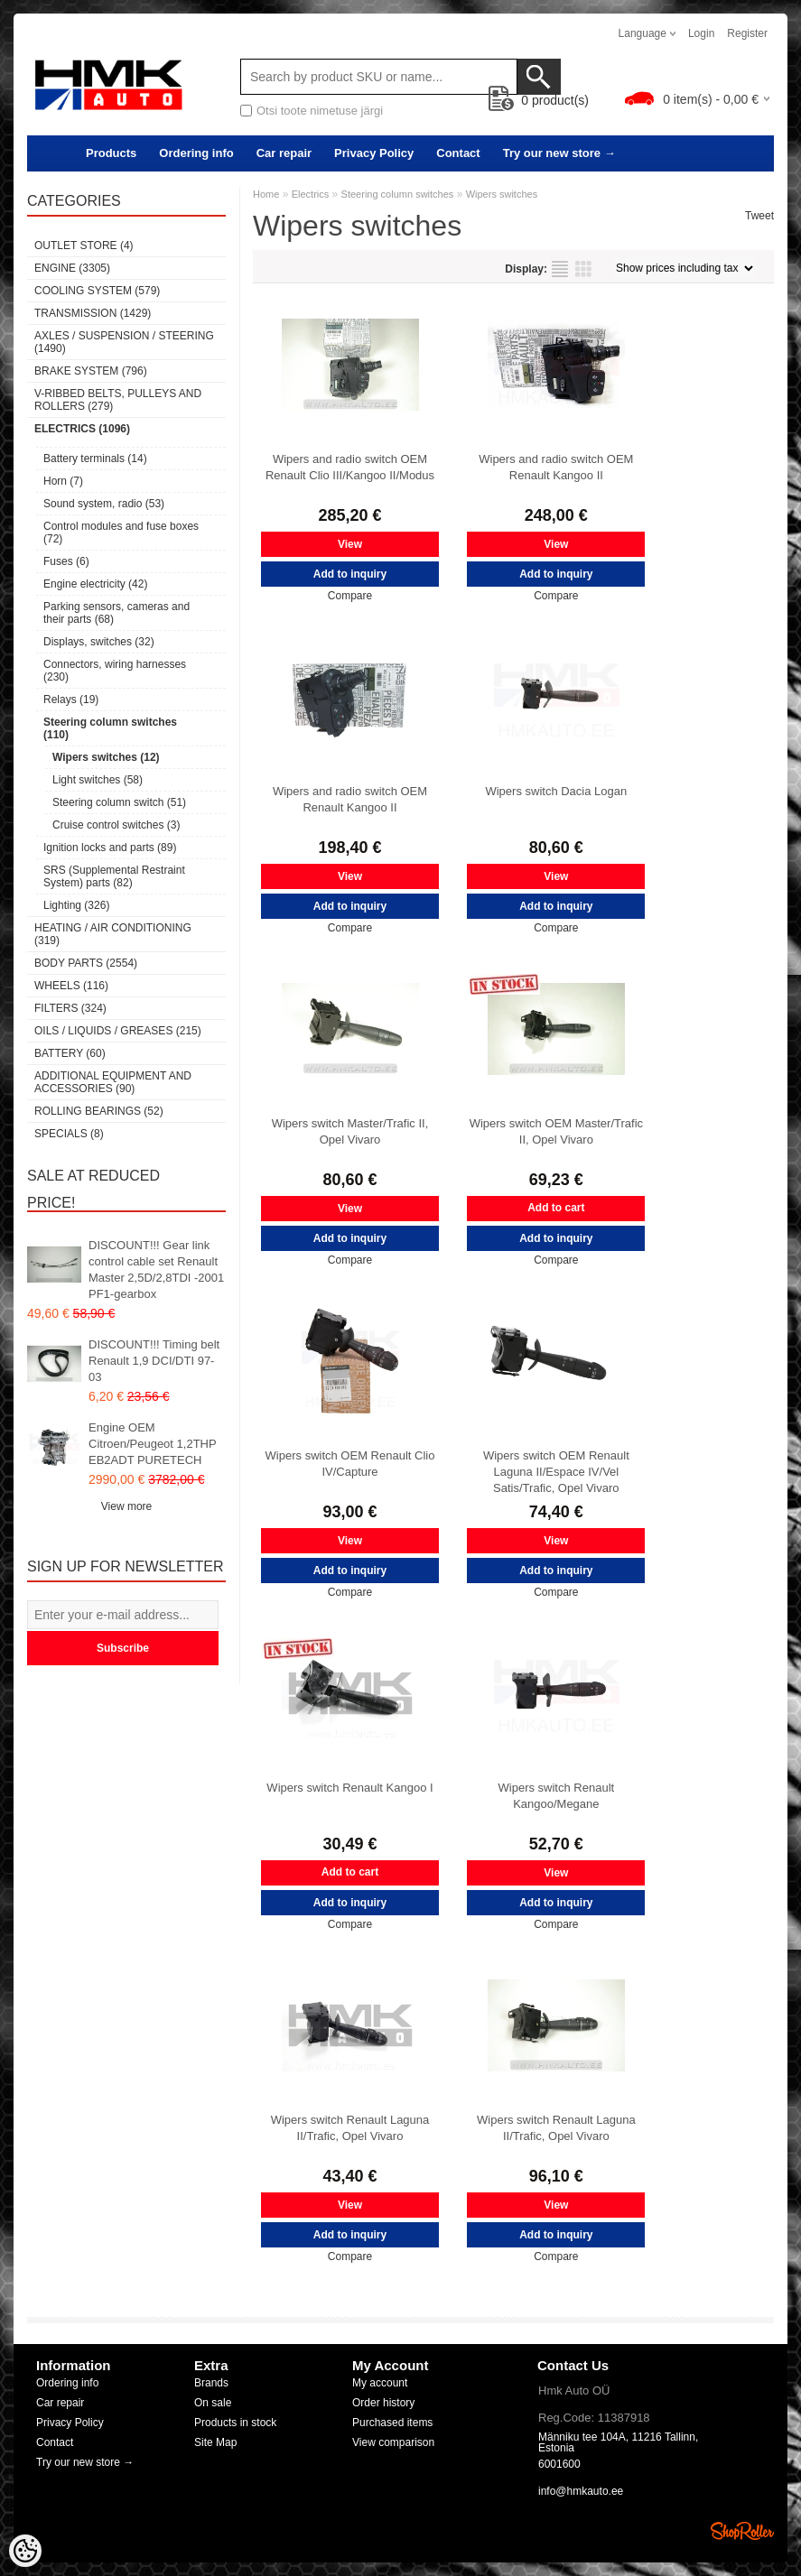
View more (126, 1506)
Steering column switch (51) (119, 802)
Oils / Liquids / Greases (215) (117, 1030)
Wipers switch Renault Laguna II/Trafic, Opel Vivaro (350, 2128)
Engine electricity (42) (95, 584)
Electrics (311, 194)
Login (701, 33)
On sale (212, 2402)
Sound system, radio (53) (103, 503)
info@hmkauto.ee (580, 2491)
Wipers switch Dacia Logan (556, 791)
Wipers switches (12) (106, 757)
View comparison (393, 2442)
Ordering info (196, 153)
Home (266, 194)
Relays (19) (70, 699)
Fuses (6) (66, 561)
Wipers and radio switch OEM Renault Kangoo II (556, 467)
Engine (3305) (72, 268)
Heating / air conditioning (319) (112, 934)
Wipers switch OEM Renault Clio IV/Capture (350, 1463)
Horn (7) (63, 481)
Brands (211, 2382)
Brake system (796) (90, 371)
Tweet (759, 215)
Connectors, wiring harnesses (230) (114, 670)
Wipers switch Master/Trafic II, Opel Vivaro (350, 1131)
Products (111, 153)
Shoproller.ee (742, 2531)
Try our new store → (559, 153)
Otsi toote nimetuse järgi (319, 110)
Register (747, 33)
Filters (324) (70, 1008)
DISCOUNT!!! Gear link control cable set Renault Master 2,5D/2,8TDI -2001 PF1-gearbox (156, 1269)
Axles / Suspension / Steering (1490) (124, 342)
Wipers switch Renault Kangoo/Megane (556, 1796)
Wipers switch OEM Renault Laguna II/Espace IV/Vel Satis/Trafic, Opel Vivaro (556, 1472)
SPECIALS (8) (69, 1133)
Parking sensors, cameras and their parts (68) (116, 612)
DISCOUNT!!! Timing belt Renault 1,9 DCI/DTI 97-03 (153, 1361)
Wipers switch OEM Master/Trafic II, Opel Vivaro (556, 1131)
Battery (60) (70, 1053)
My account (379, 2382)
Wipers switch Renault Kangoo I (349, 1787)
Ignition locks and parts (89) (109, 847)
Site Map (215, 2442)
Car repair (284, 153)
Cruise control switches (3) (116, 825)
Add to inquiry (350, 574)
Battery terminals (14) (95, 458)
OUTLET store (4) (84, 245)
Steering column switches (397, 194)
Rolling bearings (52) (98, 1111)
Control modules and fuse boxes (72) (121, 532)
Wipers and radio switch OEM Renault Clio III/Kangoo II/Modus (349, 467)
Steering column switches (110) (110, 728)
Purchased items (392, 2422)
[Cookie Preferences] (25, 2550)
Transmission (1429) (92, 313)
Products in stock (235, 2422)
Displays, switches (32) (98, 641)
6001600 (559, 2464)
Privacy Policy (374, 153)
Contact (458, 153)
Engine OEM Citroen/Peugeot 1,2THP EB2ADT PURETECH (152, 1444)
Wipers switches (501, 194)
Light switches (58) (97, 780)
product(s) (539, 100)
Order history (383, 2402)
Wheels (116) (71, 985)
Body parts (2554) (85, 963)
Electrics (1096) (82, 428)
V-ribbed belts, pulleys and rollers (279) (117, 399)
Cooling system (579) (97, 290)
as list (560, 269)
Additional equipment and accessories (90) (112, 1082)
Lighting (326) (76, 905)
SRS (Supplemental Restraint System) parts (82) (114, 876)
